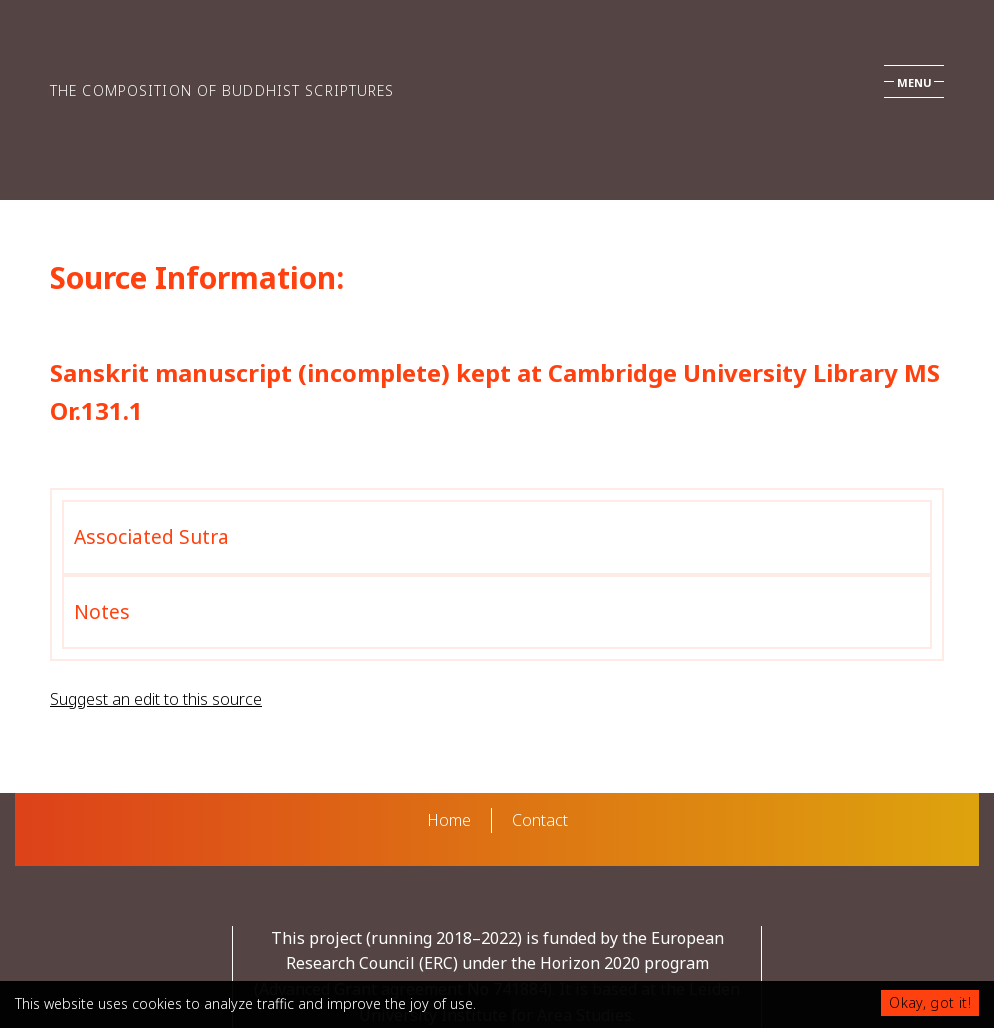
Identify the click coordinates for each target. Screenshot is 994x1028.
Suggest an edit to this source (156, 699)
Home (449, 820)
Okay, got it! (930, 1002)
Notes (102, 611)
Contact (540, 820)
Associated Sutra (151, 536)
